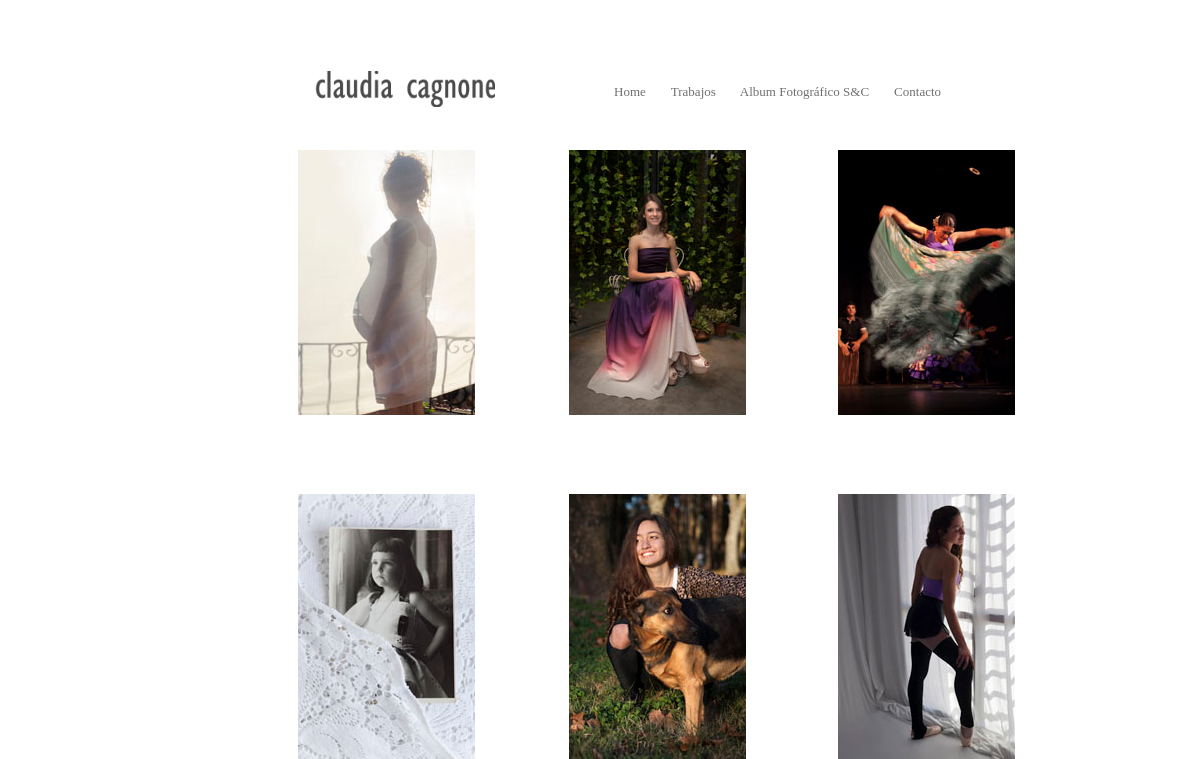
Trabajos (693, 91)
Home (630, 91)
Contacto (917, 91)
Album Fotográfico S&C (804, 91)
